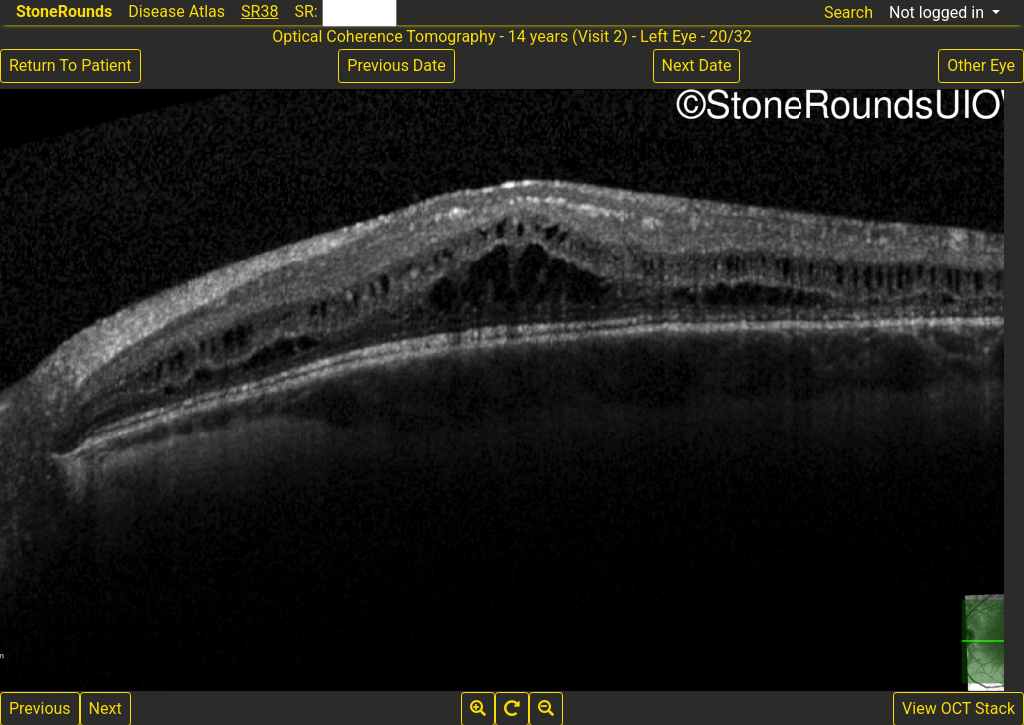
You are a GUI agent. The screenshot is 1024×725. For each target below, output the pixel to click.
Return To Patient (70, 65)
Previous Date (396, 65)
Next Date (697, 65)
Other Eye (981, 65)
